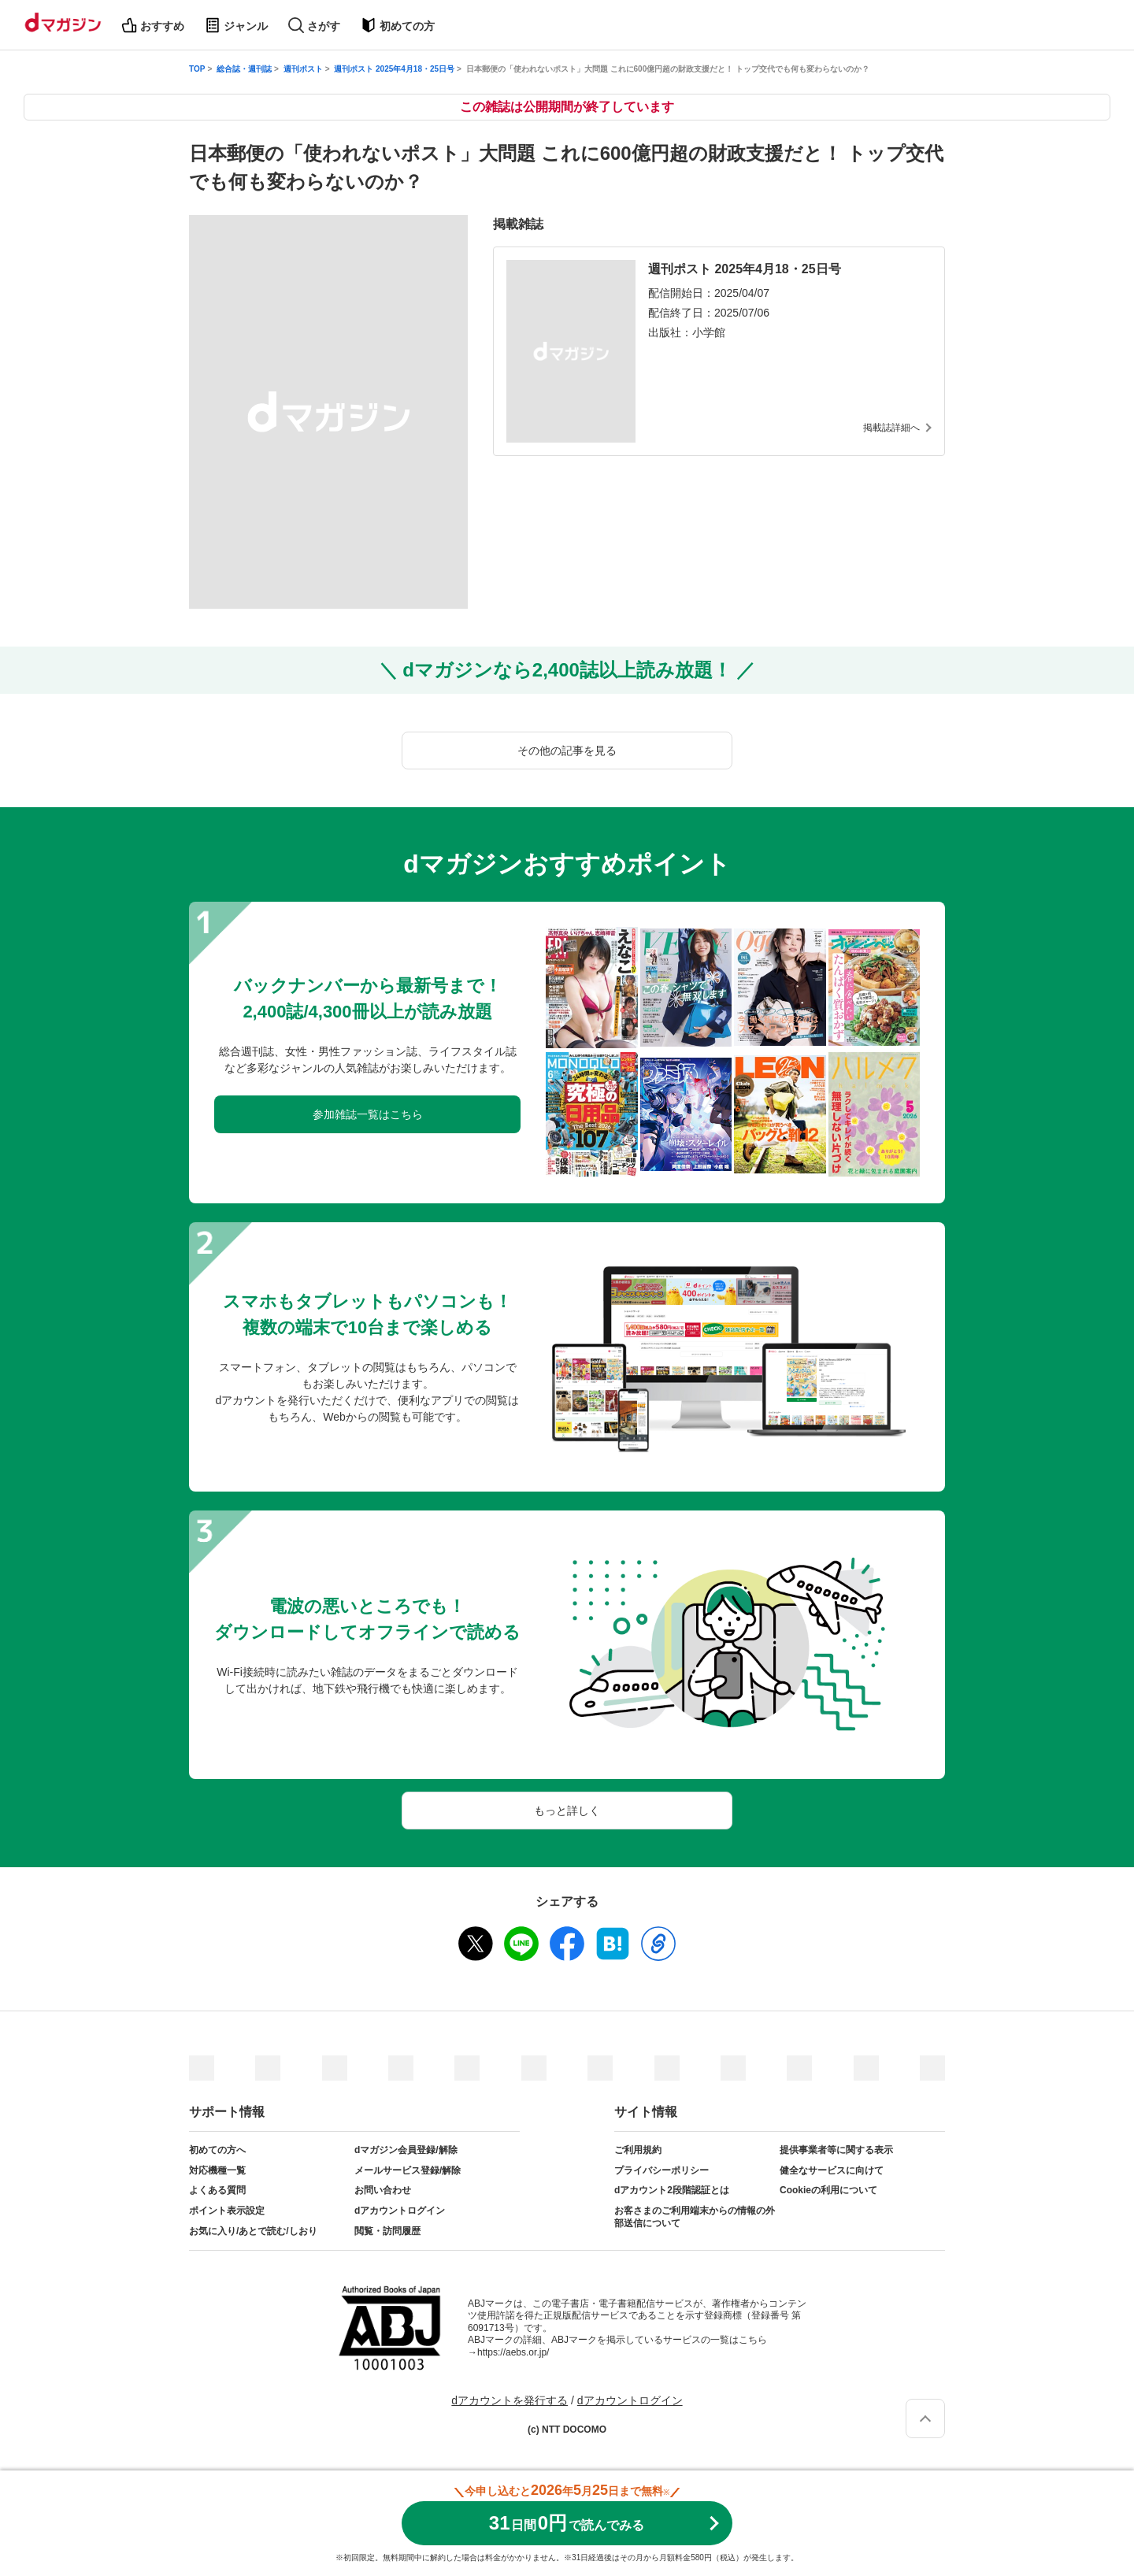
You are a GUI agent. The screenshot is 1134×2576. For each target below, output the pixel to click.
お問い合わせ (382, 2190)
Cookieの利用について (828, 2190)
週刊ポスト (303, 69)
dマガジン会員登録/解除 (406, 2149)
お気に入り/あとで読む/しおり (253, 2231)
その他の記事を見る (567, 750)
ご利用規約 (638, 2149)
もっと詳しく (567, 1810)
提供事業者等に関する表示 (836, 2149)
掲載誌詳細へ (891, 427)
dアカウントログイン (399, 2210)
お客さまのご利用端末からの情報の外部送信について (694, 2217)
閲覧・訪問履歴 (387, 2231)
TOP (197, 69)
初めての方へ (217, 2149)
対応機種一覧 (217, 2170)
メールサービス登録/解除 (407, 2170)
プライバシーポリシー (661, 2170)
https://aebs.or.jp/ (513, 2352)
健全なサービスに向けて (832, 2170)
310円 (566, 2522)
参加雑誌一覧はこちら (368, 1114)
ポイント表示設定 (227, 2210)
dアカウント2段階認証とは (671, 2190)
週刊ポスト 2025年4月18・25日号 (394, 69)
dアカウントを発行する (509, 2400)
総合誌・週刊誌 (244, 69)
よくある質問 (217, 2190)
